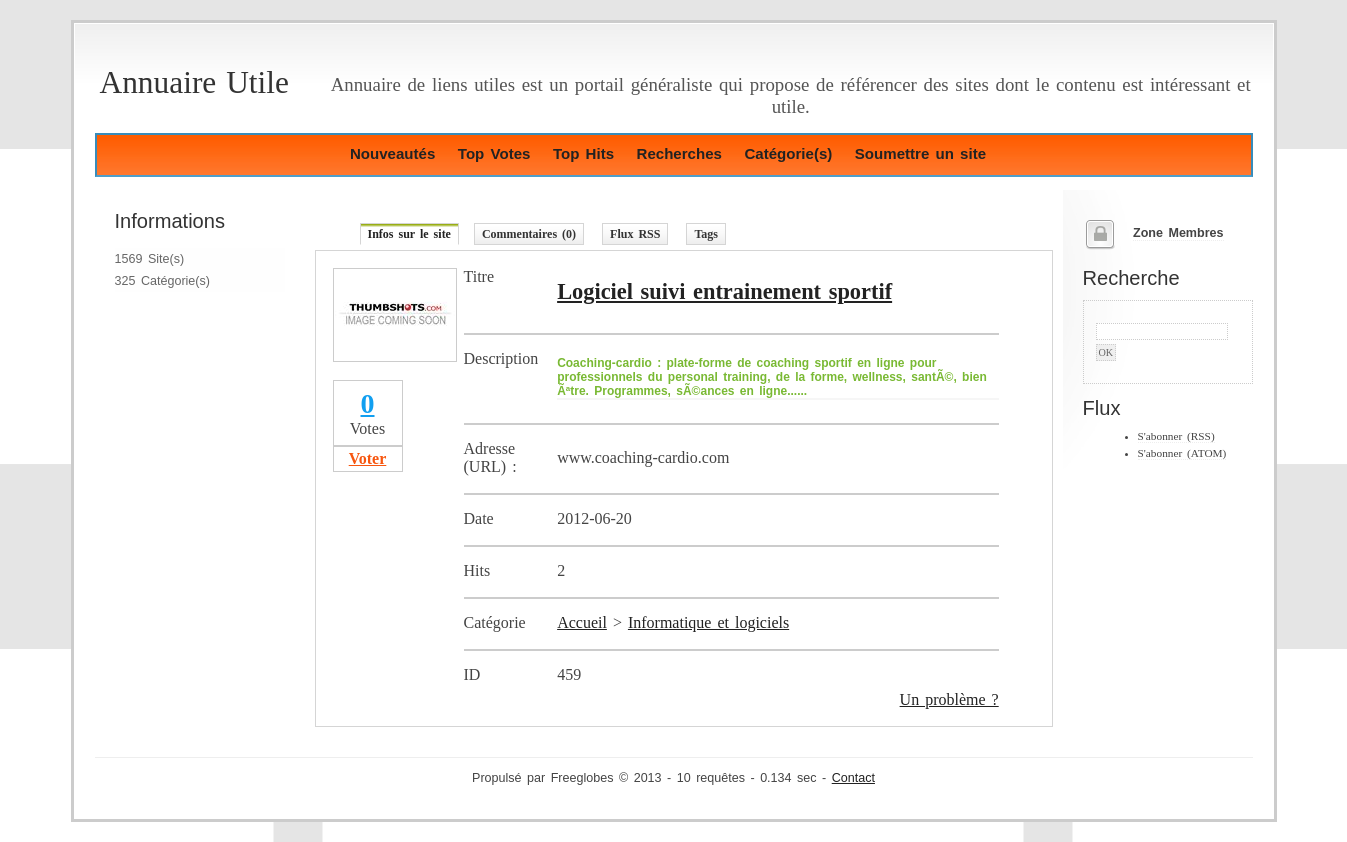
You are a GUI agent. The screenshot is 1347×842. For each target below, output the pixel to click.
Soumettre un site (920, 153)
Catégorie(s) (788, 153)
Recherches (679, 153)
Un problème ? (949, 699)
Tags (706, 234)
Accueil (582, 622)
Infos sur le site (409, 234)
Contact (853, 778)
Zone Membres (1178, 233)
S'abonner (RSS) (1176, 436)
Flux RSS (635, 234)
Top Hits (583, 153)
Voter (368, 458)
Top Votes (494, 153)
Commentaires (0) (529, 234)
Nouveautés (392, 153)
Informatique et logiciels (708, 622)
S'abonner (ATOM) (1182, 453)
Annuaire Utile (194, 82)
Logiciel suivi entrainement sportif (724, 291)
